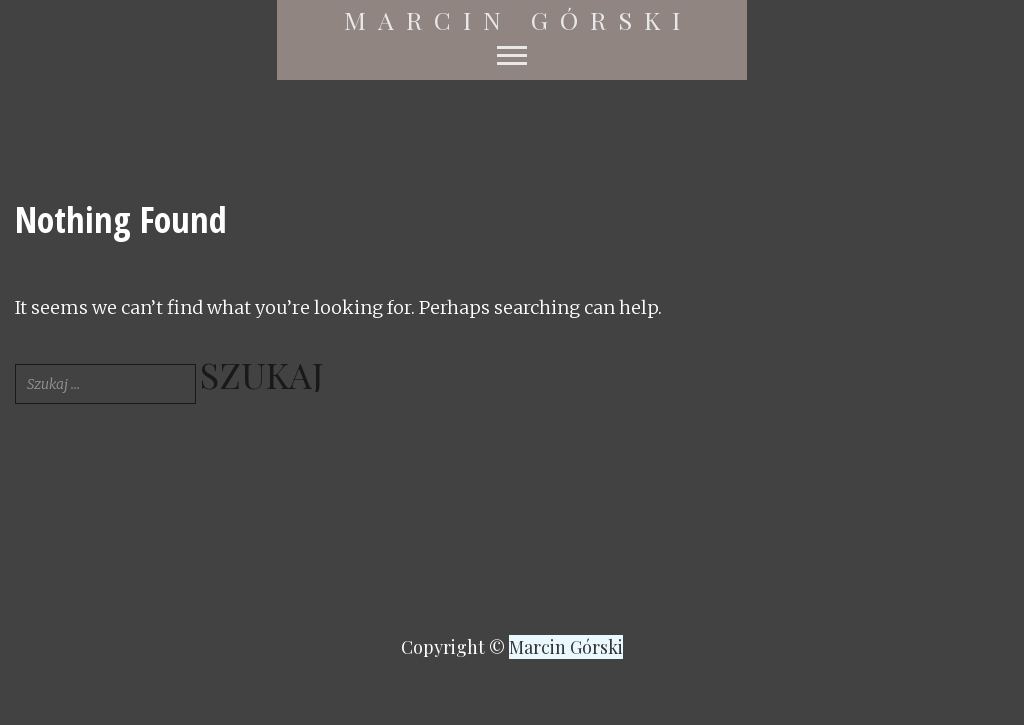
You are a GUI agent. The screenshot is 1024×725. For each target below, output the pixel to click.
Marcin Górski (518, 20)
